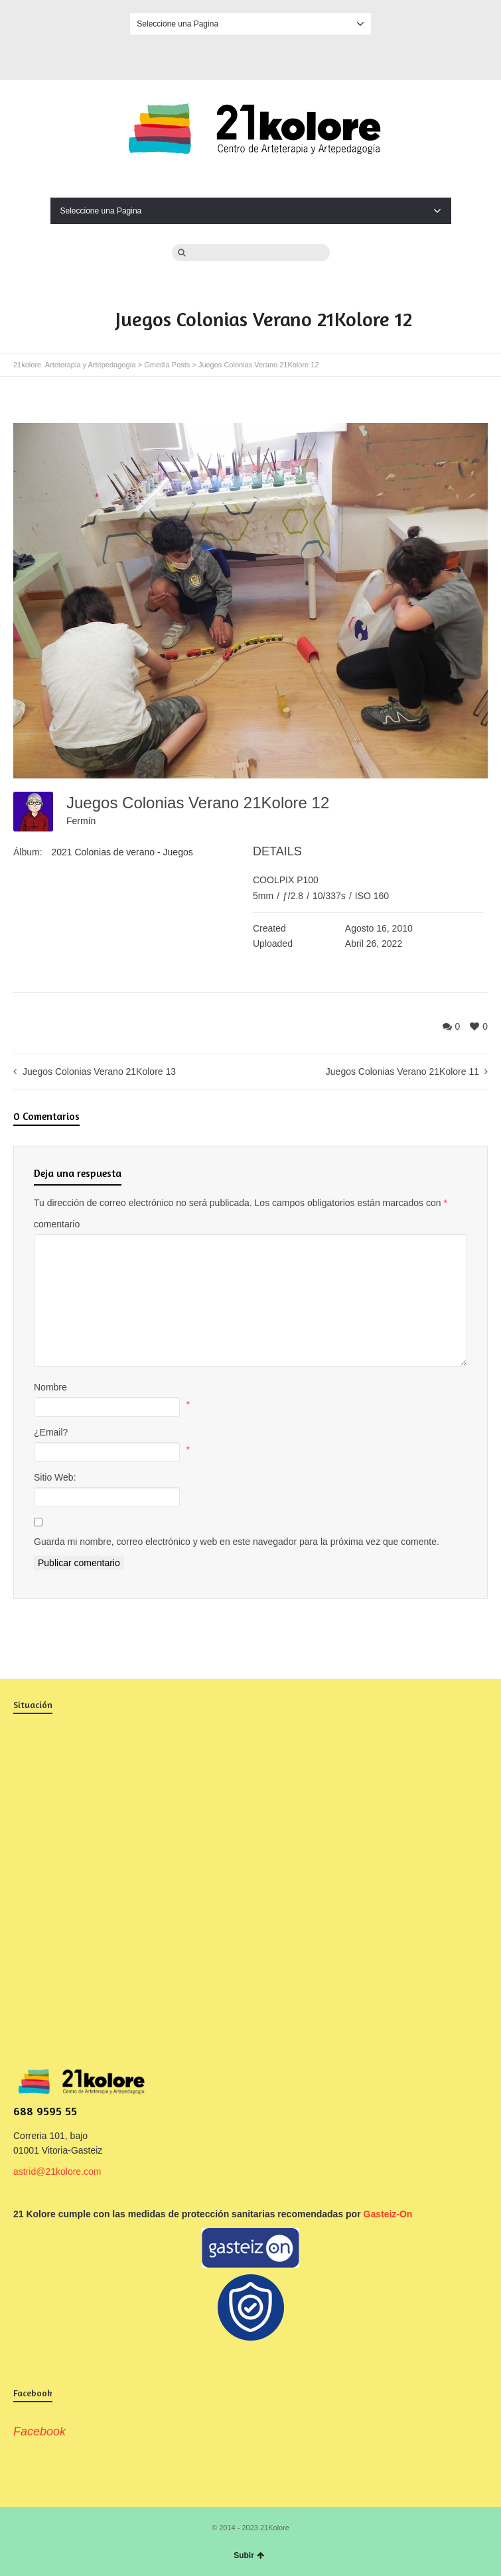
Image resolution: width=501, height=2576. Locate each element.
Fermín (81, 821)
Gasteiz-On (388, 2214)
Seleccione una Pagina (250, 24)
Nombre (50, 1387)
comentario (57, 1224)
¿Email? (51, 1432)
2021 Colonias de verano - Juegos (121, 852)
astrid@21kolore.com (57, 2171)
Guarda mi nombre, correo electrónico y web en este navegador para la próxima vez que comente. (236, 1541)
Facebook (251, 55)
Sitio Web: (55, 1477)
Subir (249, 2555)
